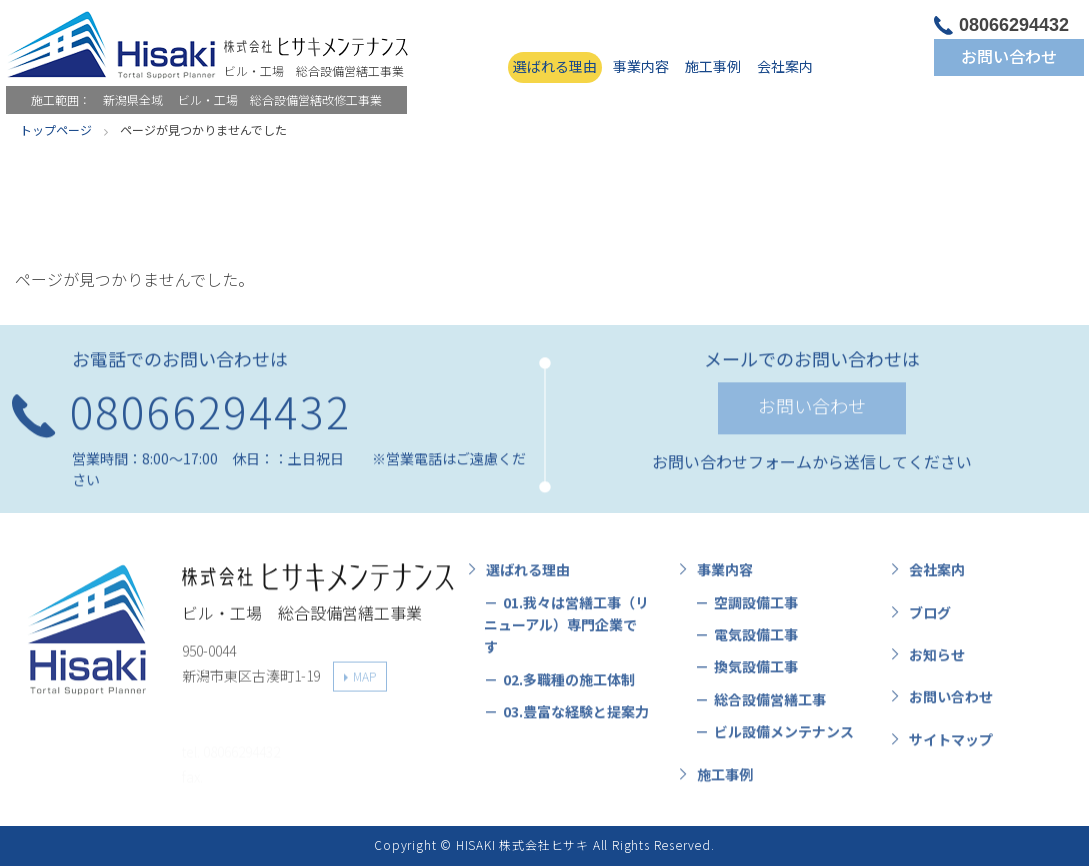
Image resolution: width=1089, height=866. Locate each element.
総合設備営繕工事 (770, 705)
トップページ (56, 129)
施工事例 (713, 66)
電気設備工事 (756, 640)
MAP (364, 680)
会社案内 (785, 66)
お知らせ (937, 660)
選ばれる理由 (555, 66)
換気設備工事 (756, 672)
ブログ (930, 618)
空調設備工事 (756, 608)
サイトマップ (951, 745)
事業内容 (641, 66)
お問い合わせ (1009, 56)
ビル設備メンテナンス (784, 737)
